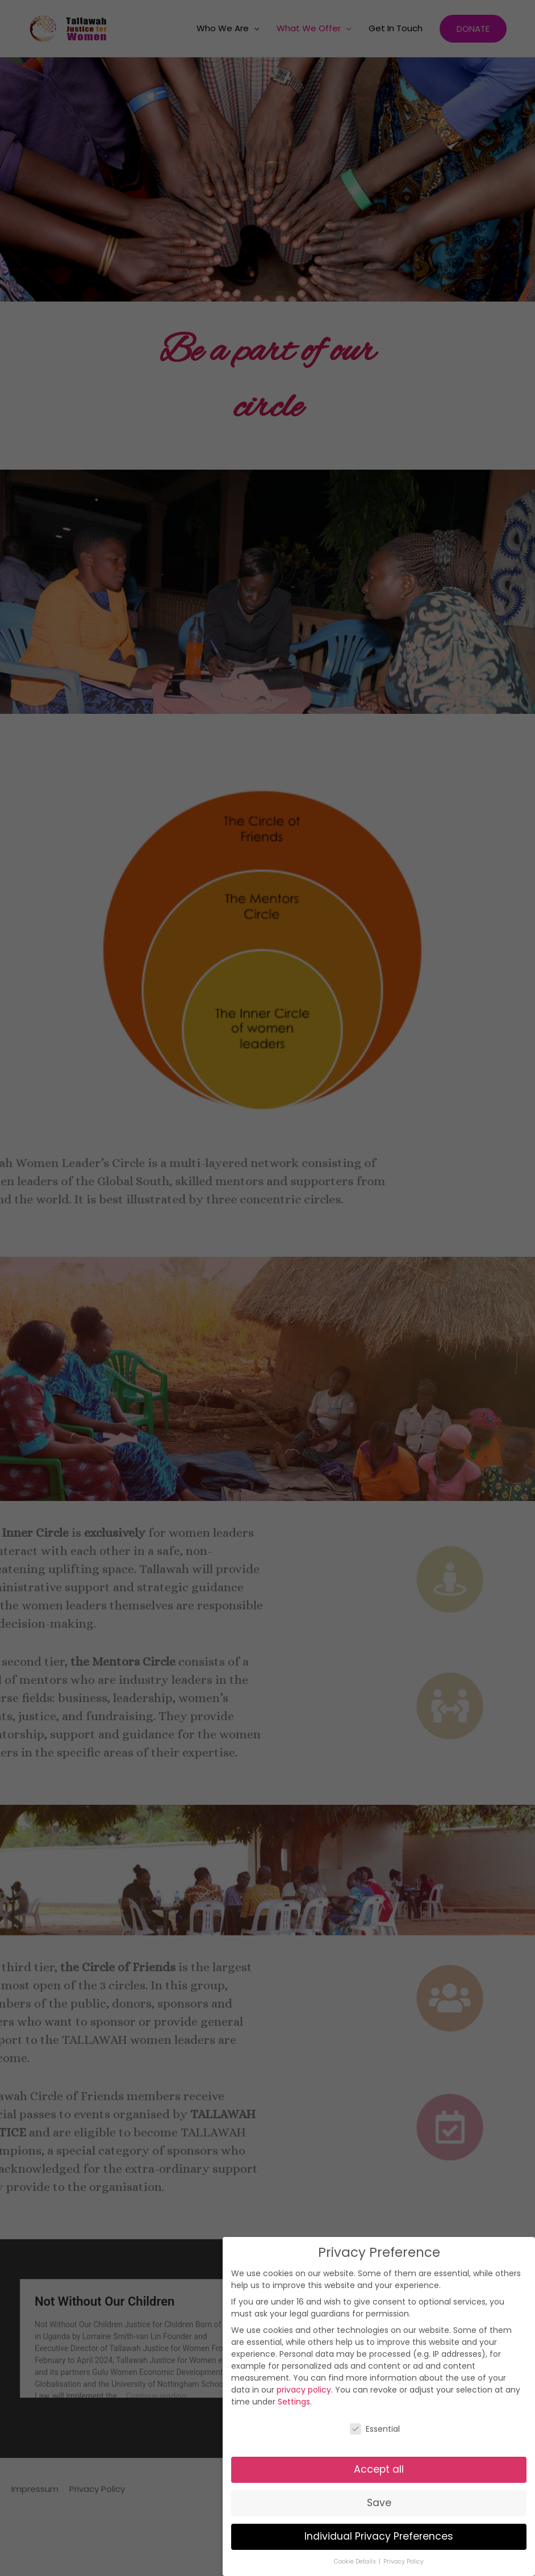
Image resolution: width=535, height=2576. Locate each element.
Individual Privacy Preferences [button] (378, 2536)
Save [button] (379, 2503)
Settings (294, 2401)
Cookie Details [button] (356, 2561)
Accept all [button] (379, 2469)
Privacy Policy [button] (403, 2561)
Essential (375, 2429)
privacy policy (304, 2389)
